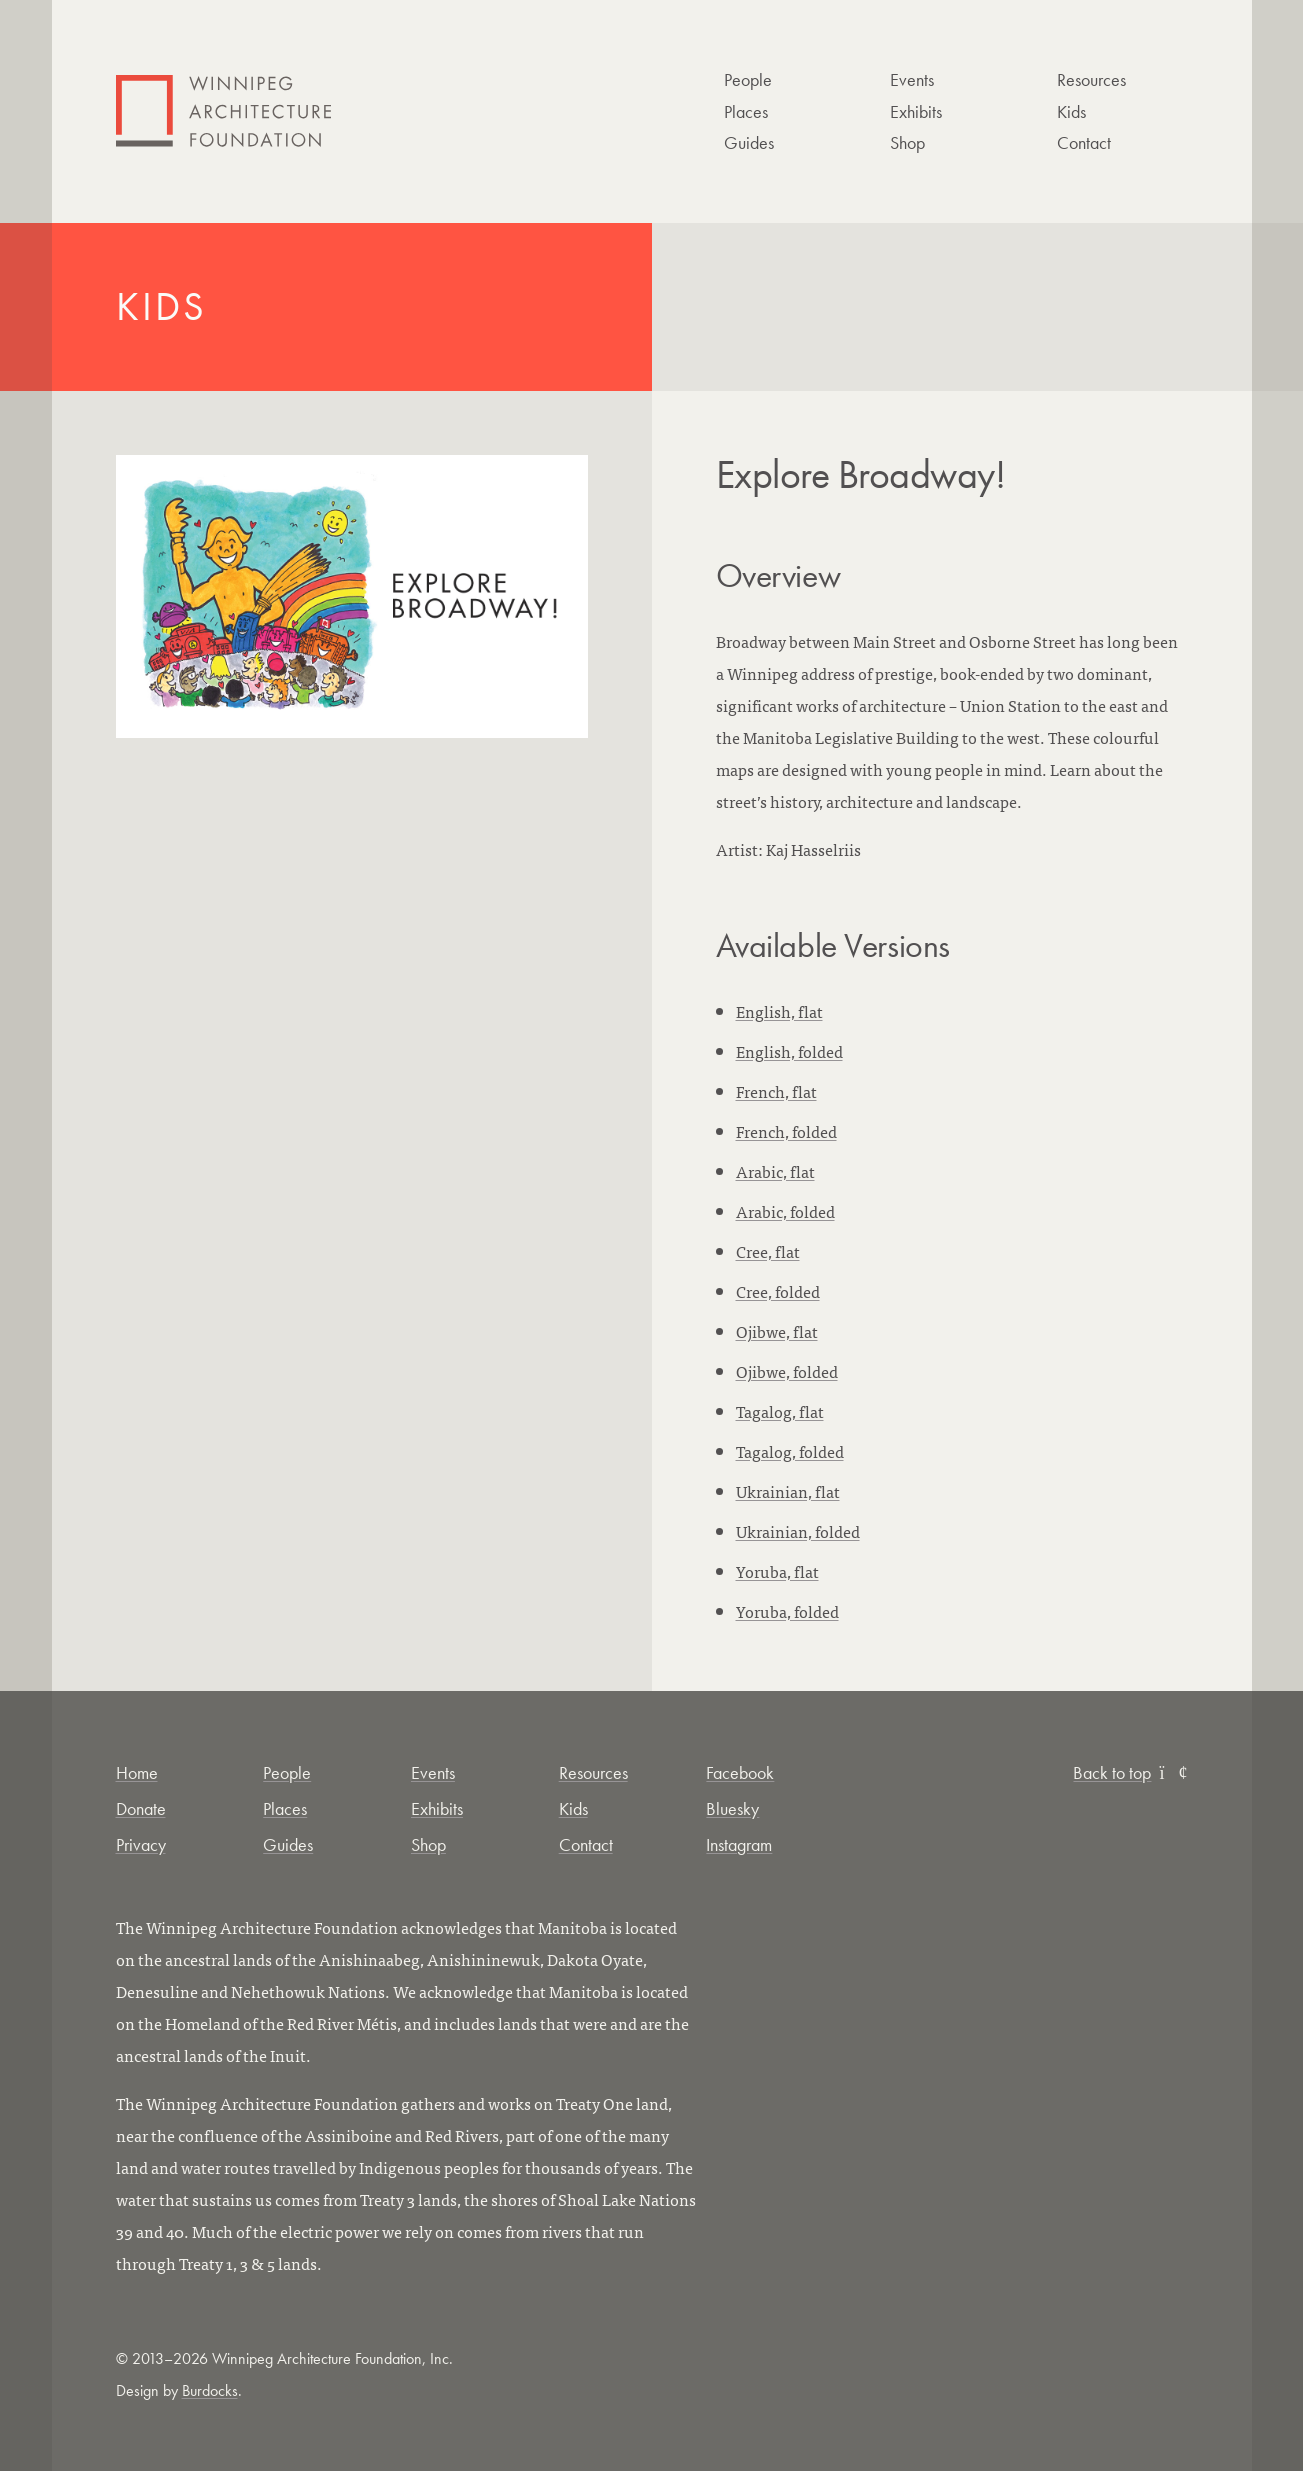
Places (746, 111)
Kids (1071, 111)
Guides (749, 142)
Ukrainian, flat (788, 1491)
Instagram (739, 1844)
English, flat (779, 1011)
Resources (1091, 79)
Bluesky (732, 1808)
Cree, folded (778, 1291)
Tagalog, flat (780, 1411)
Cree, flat (768, 1251)
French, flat (776, 1091)
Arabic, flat (775, 1171)
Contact (1084, 142)
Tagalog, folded (790, 1451)
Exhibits (916, 111)
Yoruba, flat (777, 1571)
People (748, 79)
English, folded (789, 1051)
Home (137, 1772)
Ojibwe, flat (777, 1331)
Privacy (141, 1844)
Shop (907, 142)
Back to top (1130, 1772)
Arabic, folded (785, 1211)
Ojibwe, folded (787, 1371)
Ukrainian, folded (798, 1531)
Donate (141, 1808)
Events (912, 79)
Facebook (740, 1772)
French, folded (786, 1131)
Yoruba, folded (787, 1611)
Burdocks (210, 2390)
